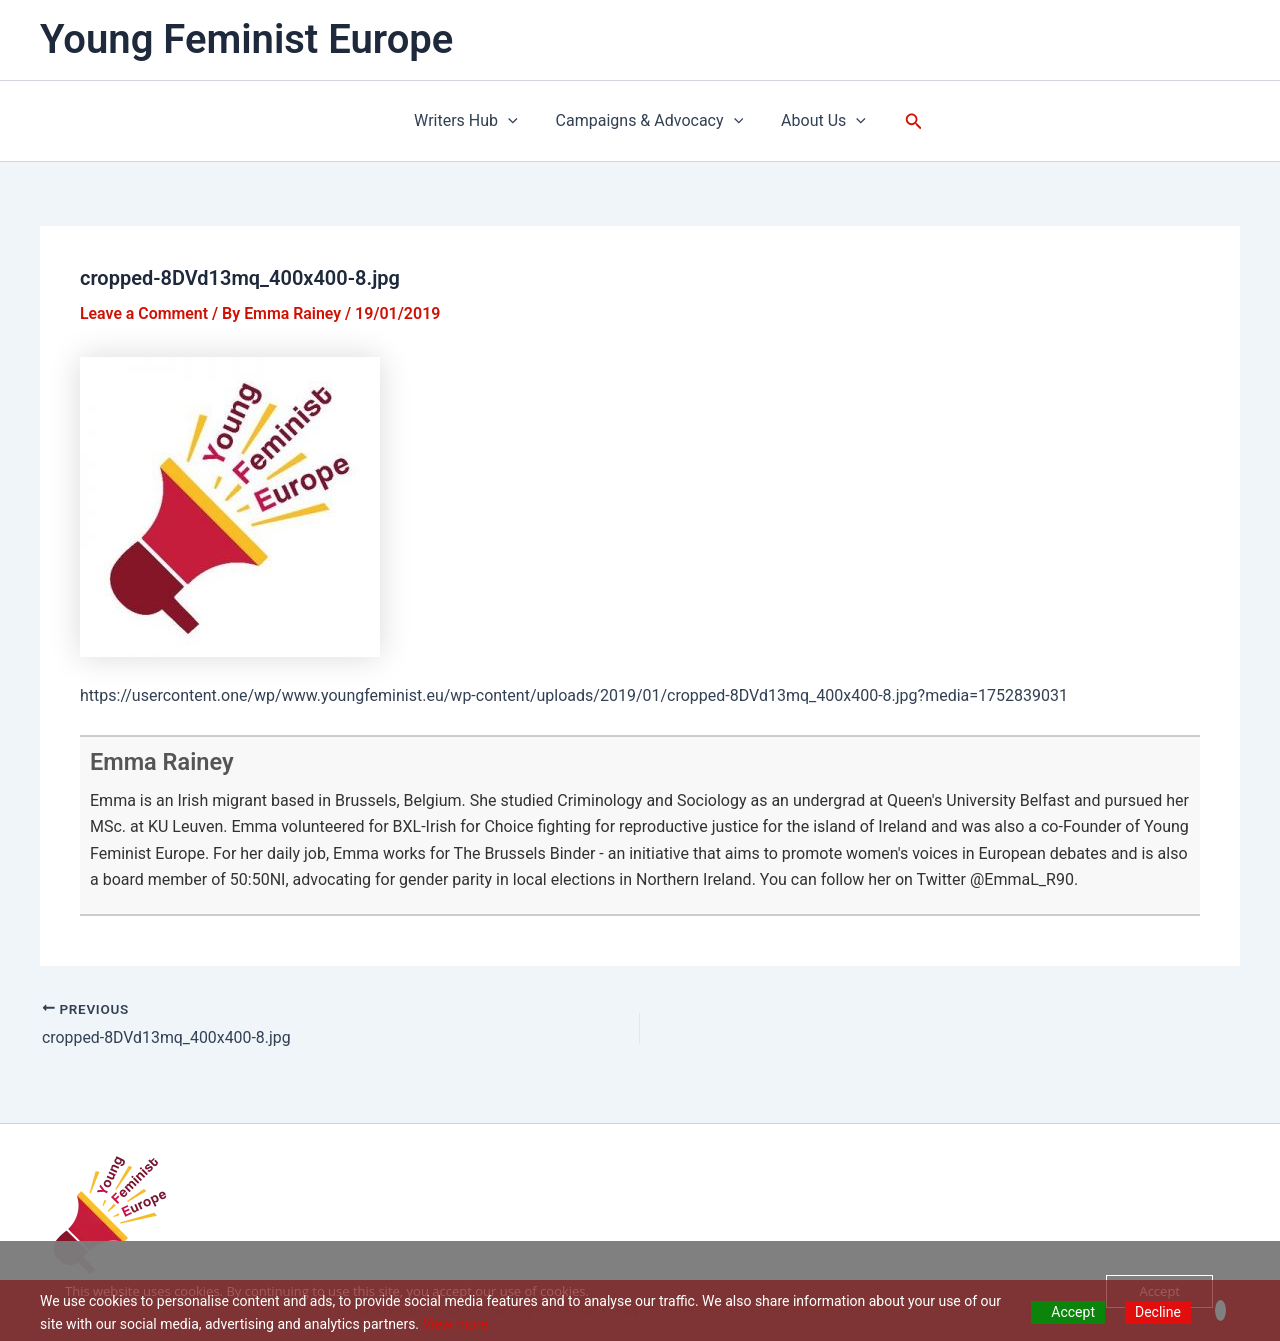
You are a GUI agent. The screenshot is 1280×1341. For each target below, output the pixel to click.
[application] (514, 121)
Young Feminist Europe (246, 39)
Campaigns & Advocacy (650, 121)
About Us (817, 121)
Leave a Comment (144, 313)
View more (456, 1324)
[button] (905, 121)
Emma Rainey (163, 762)
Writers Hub (472, 121)
